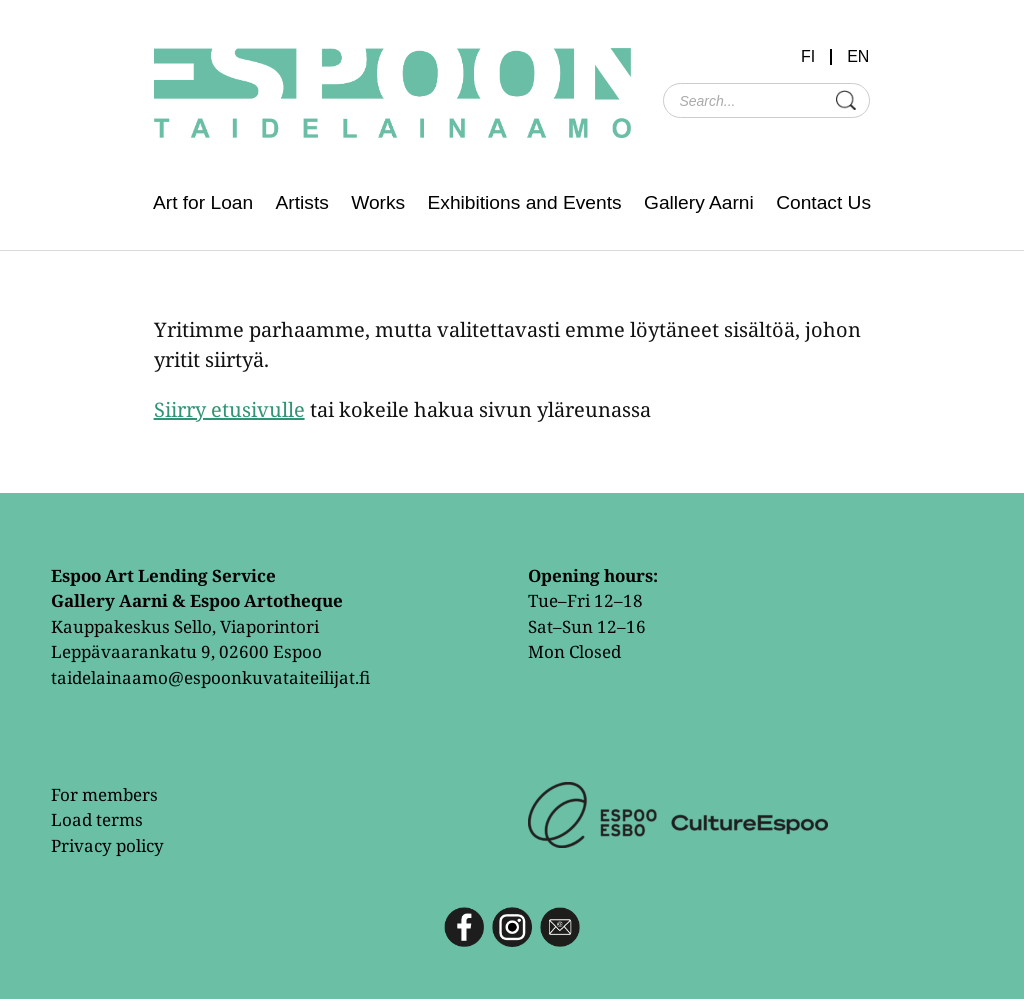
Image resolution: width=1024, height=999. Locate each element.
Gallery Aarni (699, 202)
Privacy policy (107, 845)
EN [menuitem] (858, 57)
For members (104, 794)
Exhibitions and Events (525, 202)
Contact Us (823, 202)
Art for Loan (203, 202)
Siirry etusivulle (229, 409)
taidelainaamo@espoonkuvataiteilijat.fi (210, 677)
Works (378, 202)
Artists (302, 202)
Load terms (97, 819)
